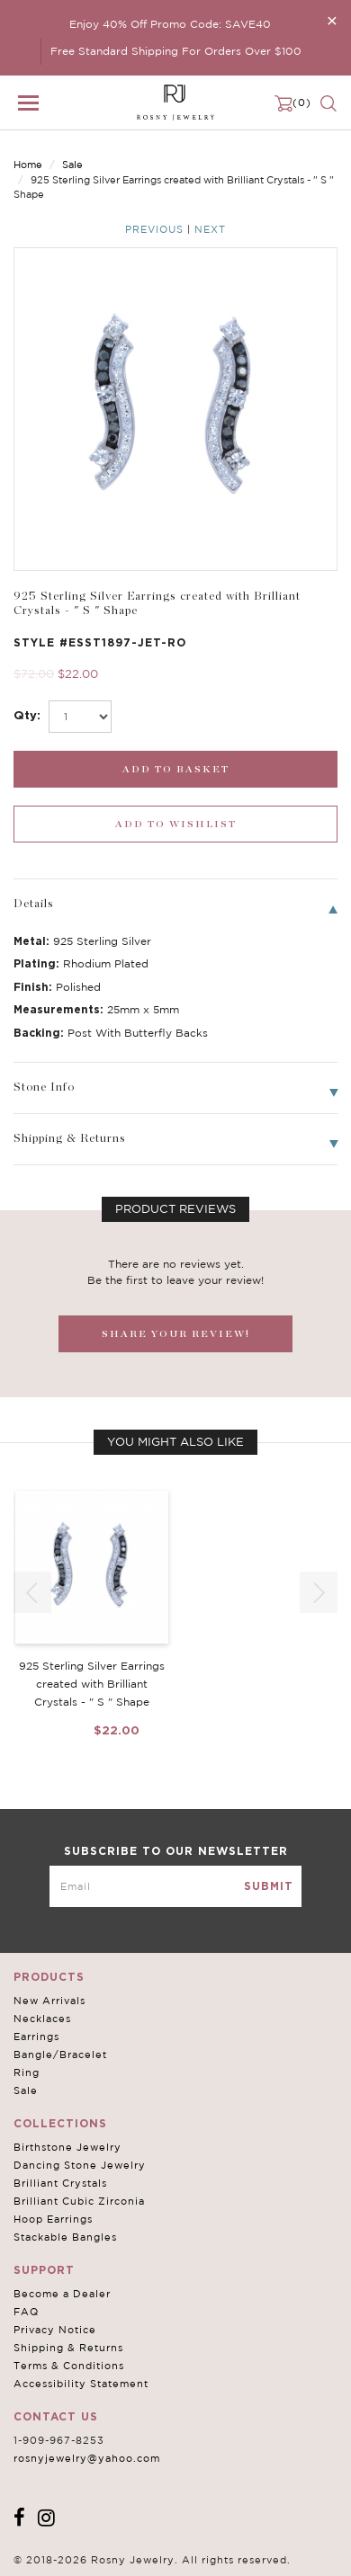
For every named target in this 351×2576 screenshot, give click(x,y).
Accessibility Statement (81, 2383)
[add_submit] (176, 769)
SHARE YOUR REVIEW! (176, 1334)
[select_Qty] (80, 716)
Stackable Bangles (65, 2237)
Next (210, 229)
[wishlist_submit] (176, 824)
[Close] (332, 20)
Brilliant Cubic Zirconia (79, 2201)
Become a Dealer (62, 2293)
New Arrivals (50, 2000)
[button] (319, 1592)
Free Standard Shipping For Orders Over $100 (176, 51)
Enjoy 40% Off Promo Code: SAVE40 (170, 24)
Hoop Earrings (53, 2219)
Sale (72, 164)
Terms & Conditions (69, 2365)
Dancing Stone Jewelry (80, 2165)
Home (28, 164)
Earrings (36, 2036)
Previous (154, 229)
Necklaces (42, 2018)
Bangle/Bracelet (60, 2054)
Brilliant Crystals (60, 2183)
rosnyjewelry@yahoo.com (87, 2458)
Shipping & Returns (68, 2347)
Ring (27, 2072)
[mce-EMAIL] (176, 1886)
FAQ (26, 2311)
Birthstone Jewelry (68, 2147)
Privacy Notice (55, 2329)
